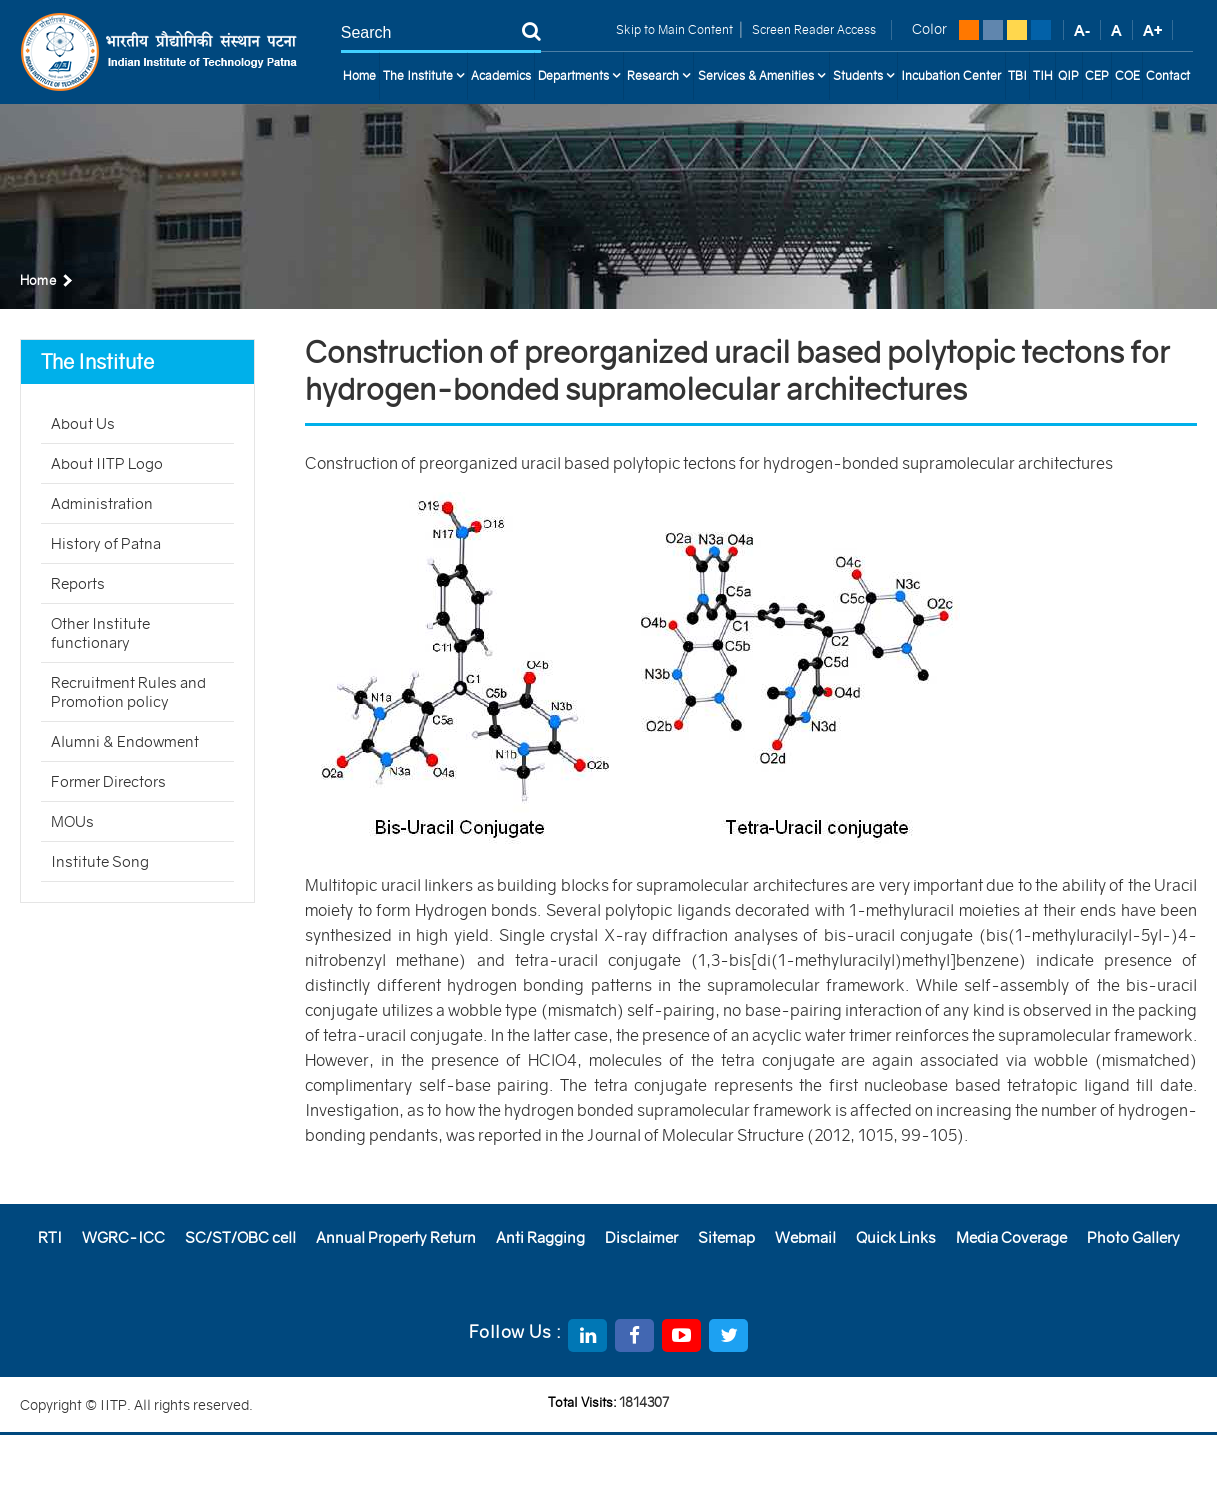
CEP (1097, 75)
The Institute (423, 76)
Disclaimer (641, 1237)
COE (1127, 75)
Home (359, 75)
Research (658, 76)
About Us (83, 423)
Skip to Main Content (674, 29)
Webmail (805, 1237)
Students (863, 76)
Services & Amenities (761, 76)
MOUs (72, 821)
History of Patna (106, 543)
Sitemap (726, 1237)
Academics (501, 75)
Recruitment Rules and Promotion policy (128, 692)
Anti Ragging (540, 1237)
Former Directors (108, 781)
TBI (1017, 75)
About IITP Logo (107, 463)
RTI (50, 1237)
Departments (579, 76)
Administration (102, 503)
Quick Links (896, 1237)
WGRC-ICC (123, 1237)
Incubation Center (951, 75)
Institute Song (100, 861)
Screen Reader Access (812, 29)
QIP (1068, 75)
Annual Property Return (396, 1237)
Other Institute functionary (100, 633)
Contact (1168, 75)
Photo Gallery (1133, 1237)
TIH (1043, 75)
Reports (78, 583)
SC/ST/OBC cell (240, 1237)
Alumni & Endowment (125, 741)
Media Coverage (1011, 1237)
